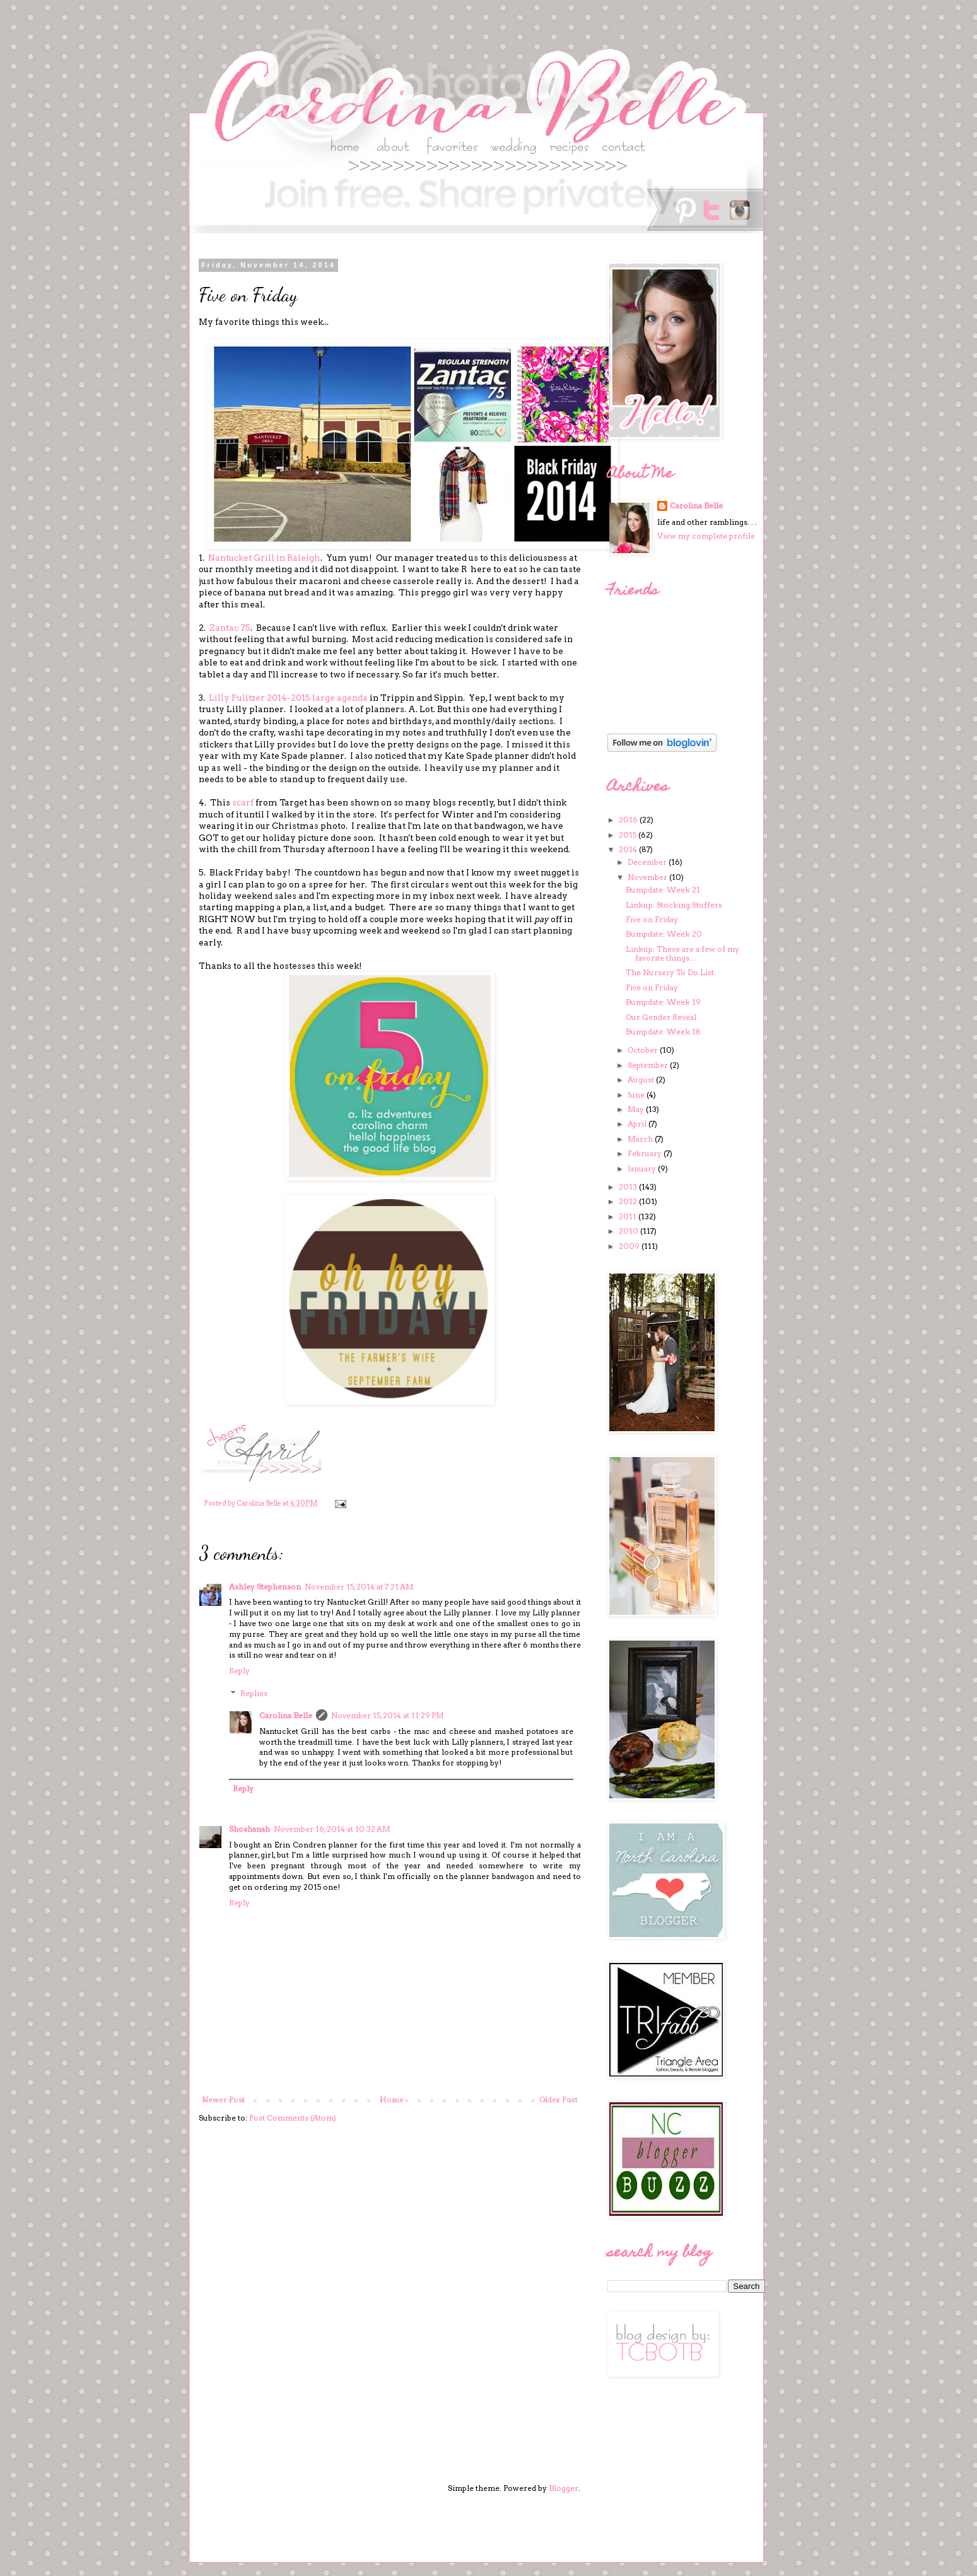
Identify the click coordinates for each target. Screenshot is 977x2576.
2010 (629, 1231)
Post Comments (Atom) (292, 2117)
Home (392, 2099)
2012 (629, 1201)
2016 (629, 819)
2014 (629, 849)
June (637, 1094)
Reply (239, 1670)
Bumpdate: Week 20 (664, 934)
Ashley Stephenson (265, 1586)
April (638, 1123)
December (648, 862)
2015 (628, 835)
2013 (629, 1186)
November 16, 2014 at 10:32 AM (332, 1829)
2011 (628, 1216)
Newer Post (223, 2099)
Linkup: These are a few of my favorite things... (682, 953)
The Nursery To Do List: (671, 972)
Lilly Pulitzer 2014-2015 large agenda (288, 698)
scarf (243, 802)
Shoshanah (249, 1829)
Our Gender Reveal (661, 1017)
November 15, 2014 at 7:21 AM (359, 1586)
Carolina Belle (285, 1715)
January (643, 1168)
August (642, 1079)
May (637, 1109)
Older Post (558, 2099)
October (644, 1050)
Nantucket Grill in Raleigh (264, 558)
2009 (630, 1246)
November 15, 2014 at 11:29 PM (387, 1715)
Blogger (563, 2488)
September (649, 1065)
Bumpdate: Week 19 (663, 1002)
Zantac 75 (229, 628)
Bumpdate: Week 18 (663, 1031)
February (646, 1153)
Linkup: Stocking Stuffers (674, 905)
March (641, 1139)
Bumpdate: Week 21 (663, 889)
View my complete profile (706, 536)
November (648, 877)
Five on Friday (652, 919)
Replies (253, 1693)
